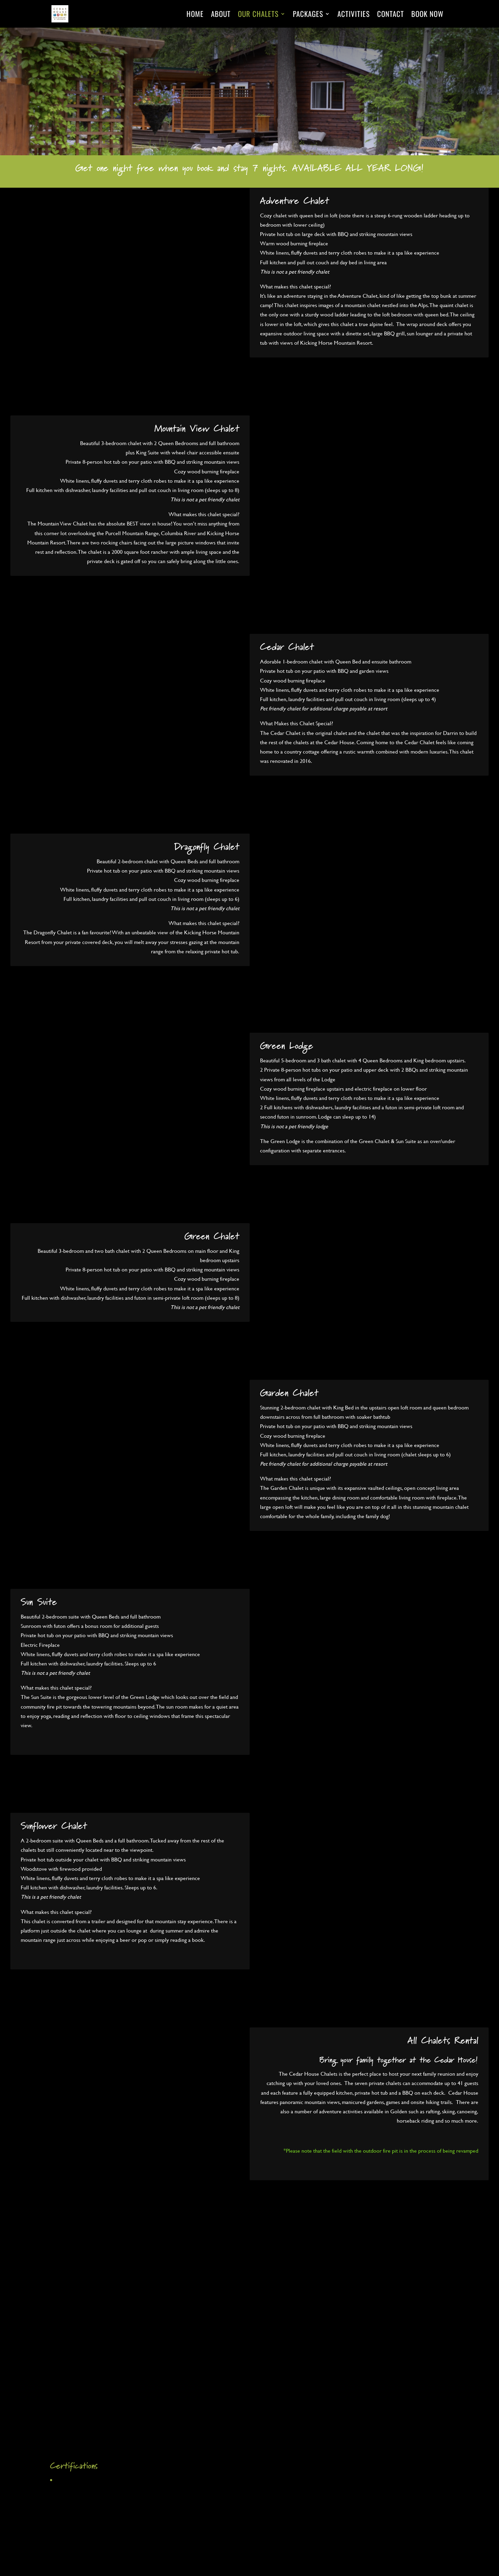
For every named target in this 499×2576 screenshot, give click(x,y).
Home (195, 15)
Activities (353, 15)
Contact (390, 15)
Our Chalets (258, 15)
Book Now (427, 15)
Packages (308, 15)
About (221, 15)
